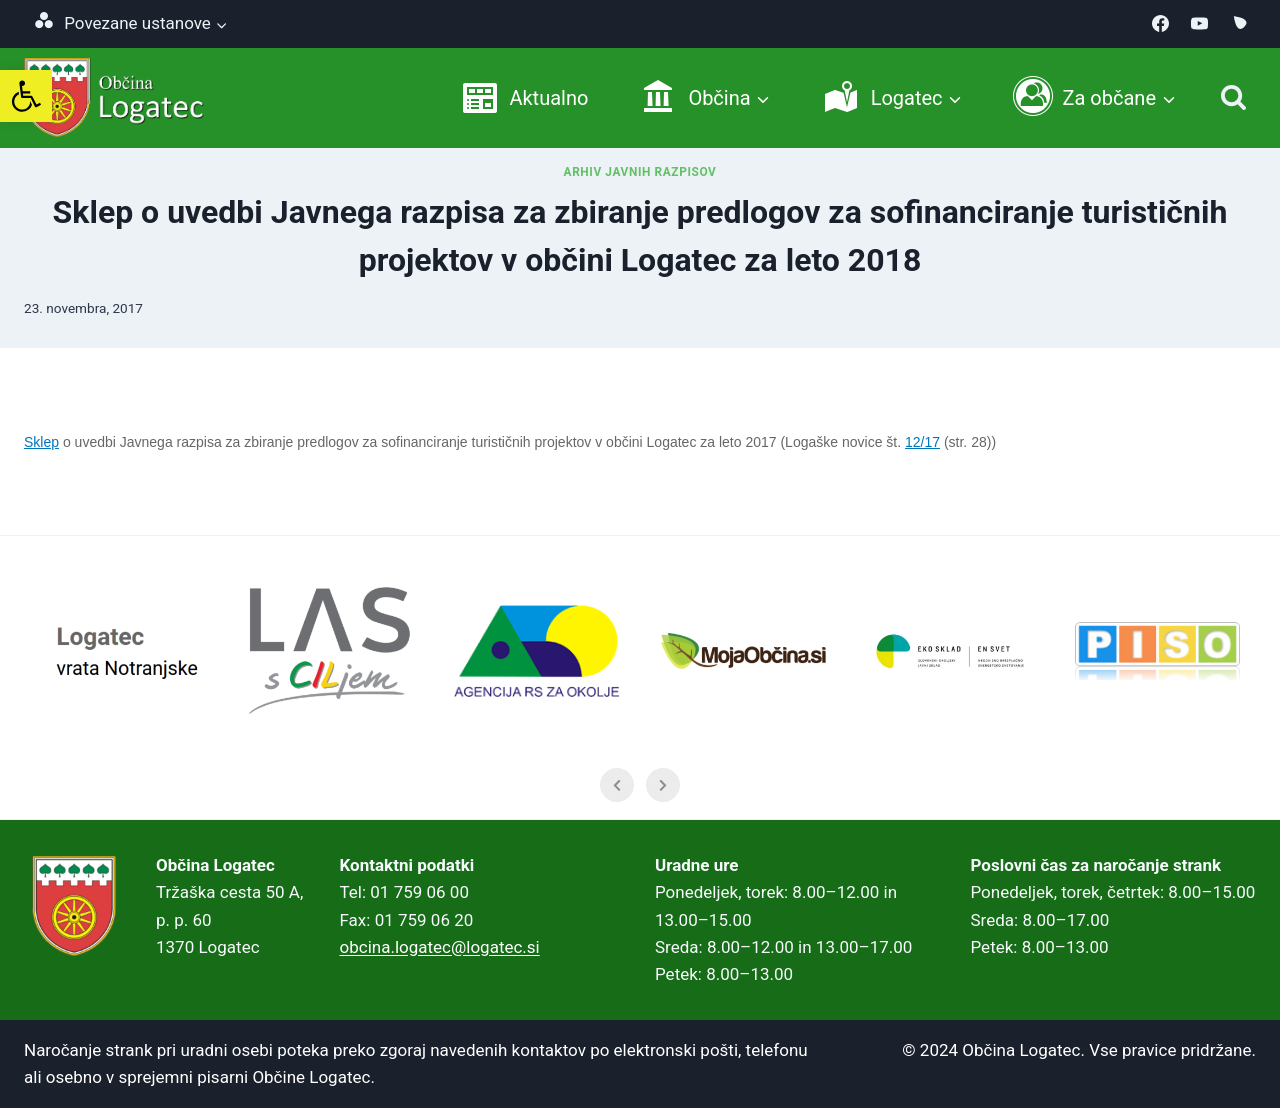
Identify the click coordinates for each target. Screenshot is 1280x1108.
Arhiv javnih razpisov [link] (640, 172)
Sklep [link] (41, 442)
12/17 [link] (922, 442)
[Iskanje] (1233, 97)
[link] (26, 96)
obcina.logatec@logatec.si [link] (440, 947)
